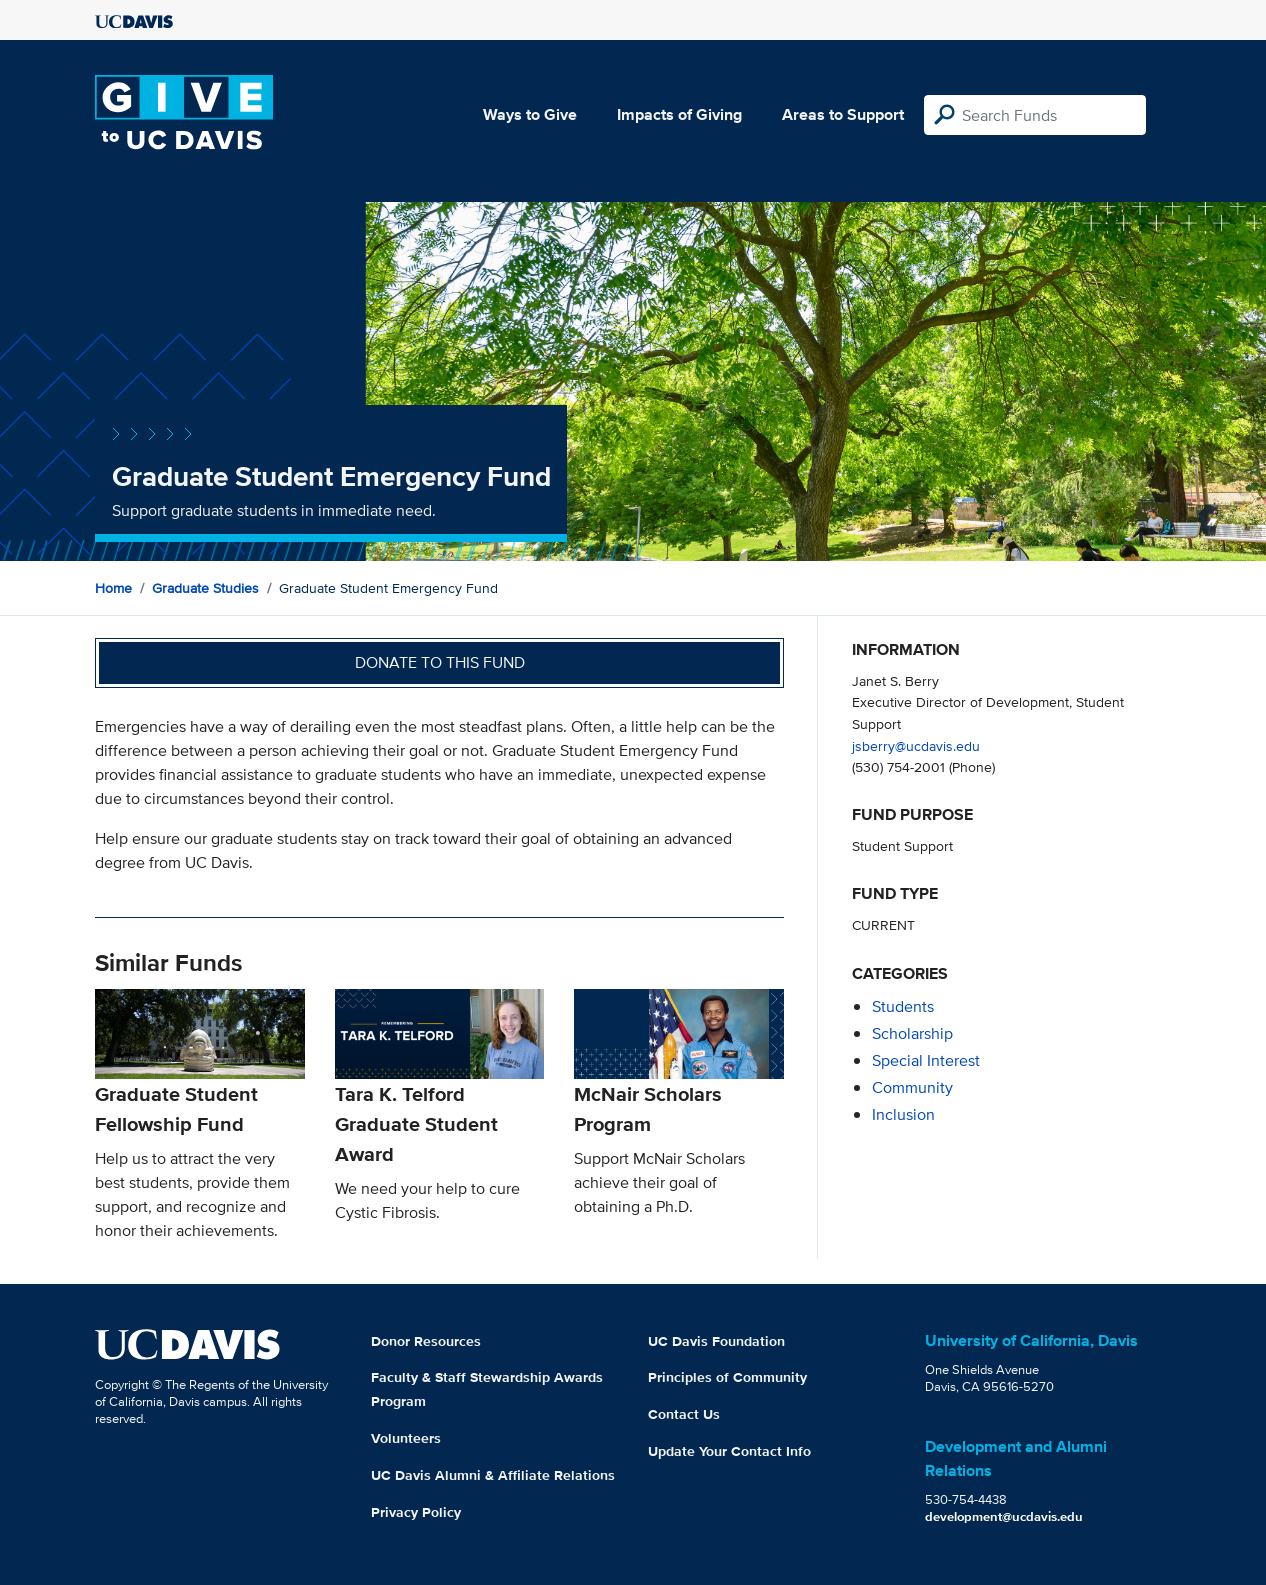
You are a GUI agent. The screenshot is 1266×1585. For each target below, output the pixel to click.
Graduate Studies (205, 588)
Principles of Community (727, 1377)
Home (113, 588)
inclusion (903, 1114)
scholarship (912, 1033)
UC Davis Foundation (716, 1341)
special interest (926, 1060)
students (903, 1006)
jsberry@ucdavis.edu (916, 745)
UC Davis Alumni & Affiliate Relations (493, 1475)
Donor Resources (426, 1341)
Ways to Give (530, 114)
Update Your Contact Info (729, 1451)
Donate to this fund (440, 662)
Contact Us (684, 1414)
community (912, 1087)
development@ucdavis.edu (1004, 1516)
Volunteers (406, 1438)
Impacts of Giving (679, 114)
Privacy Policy (416, 1512)
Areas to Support (843, 114)
